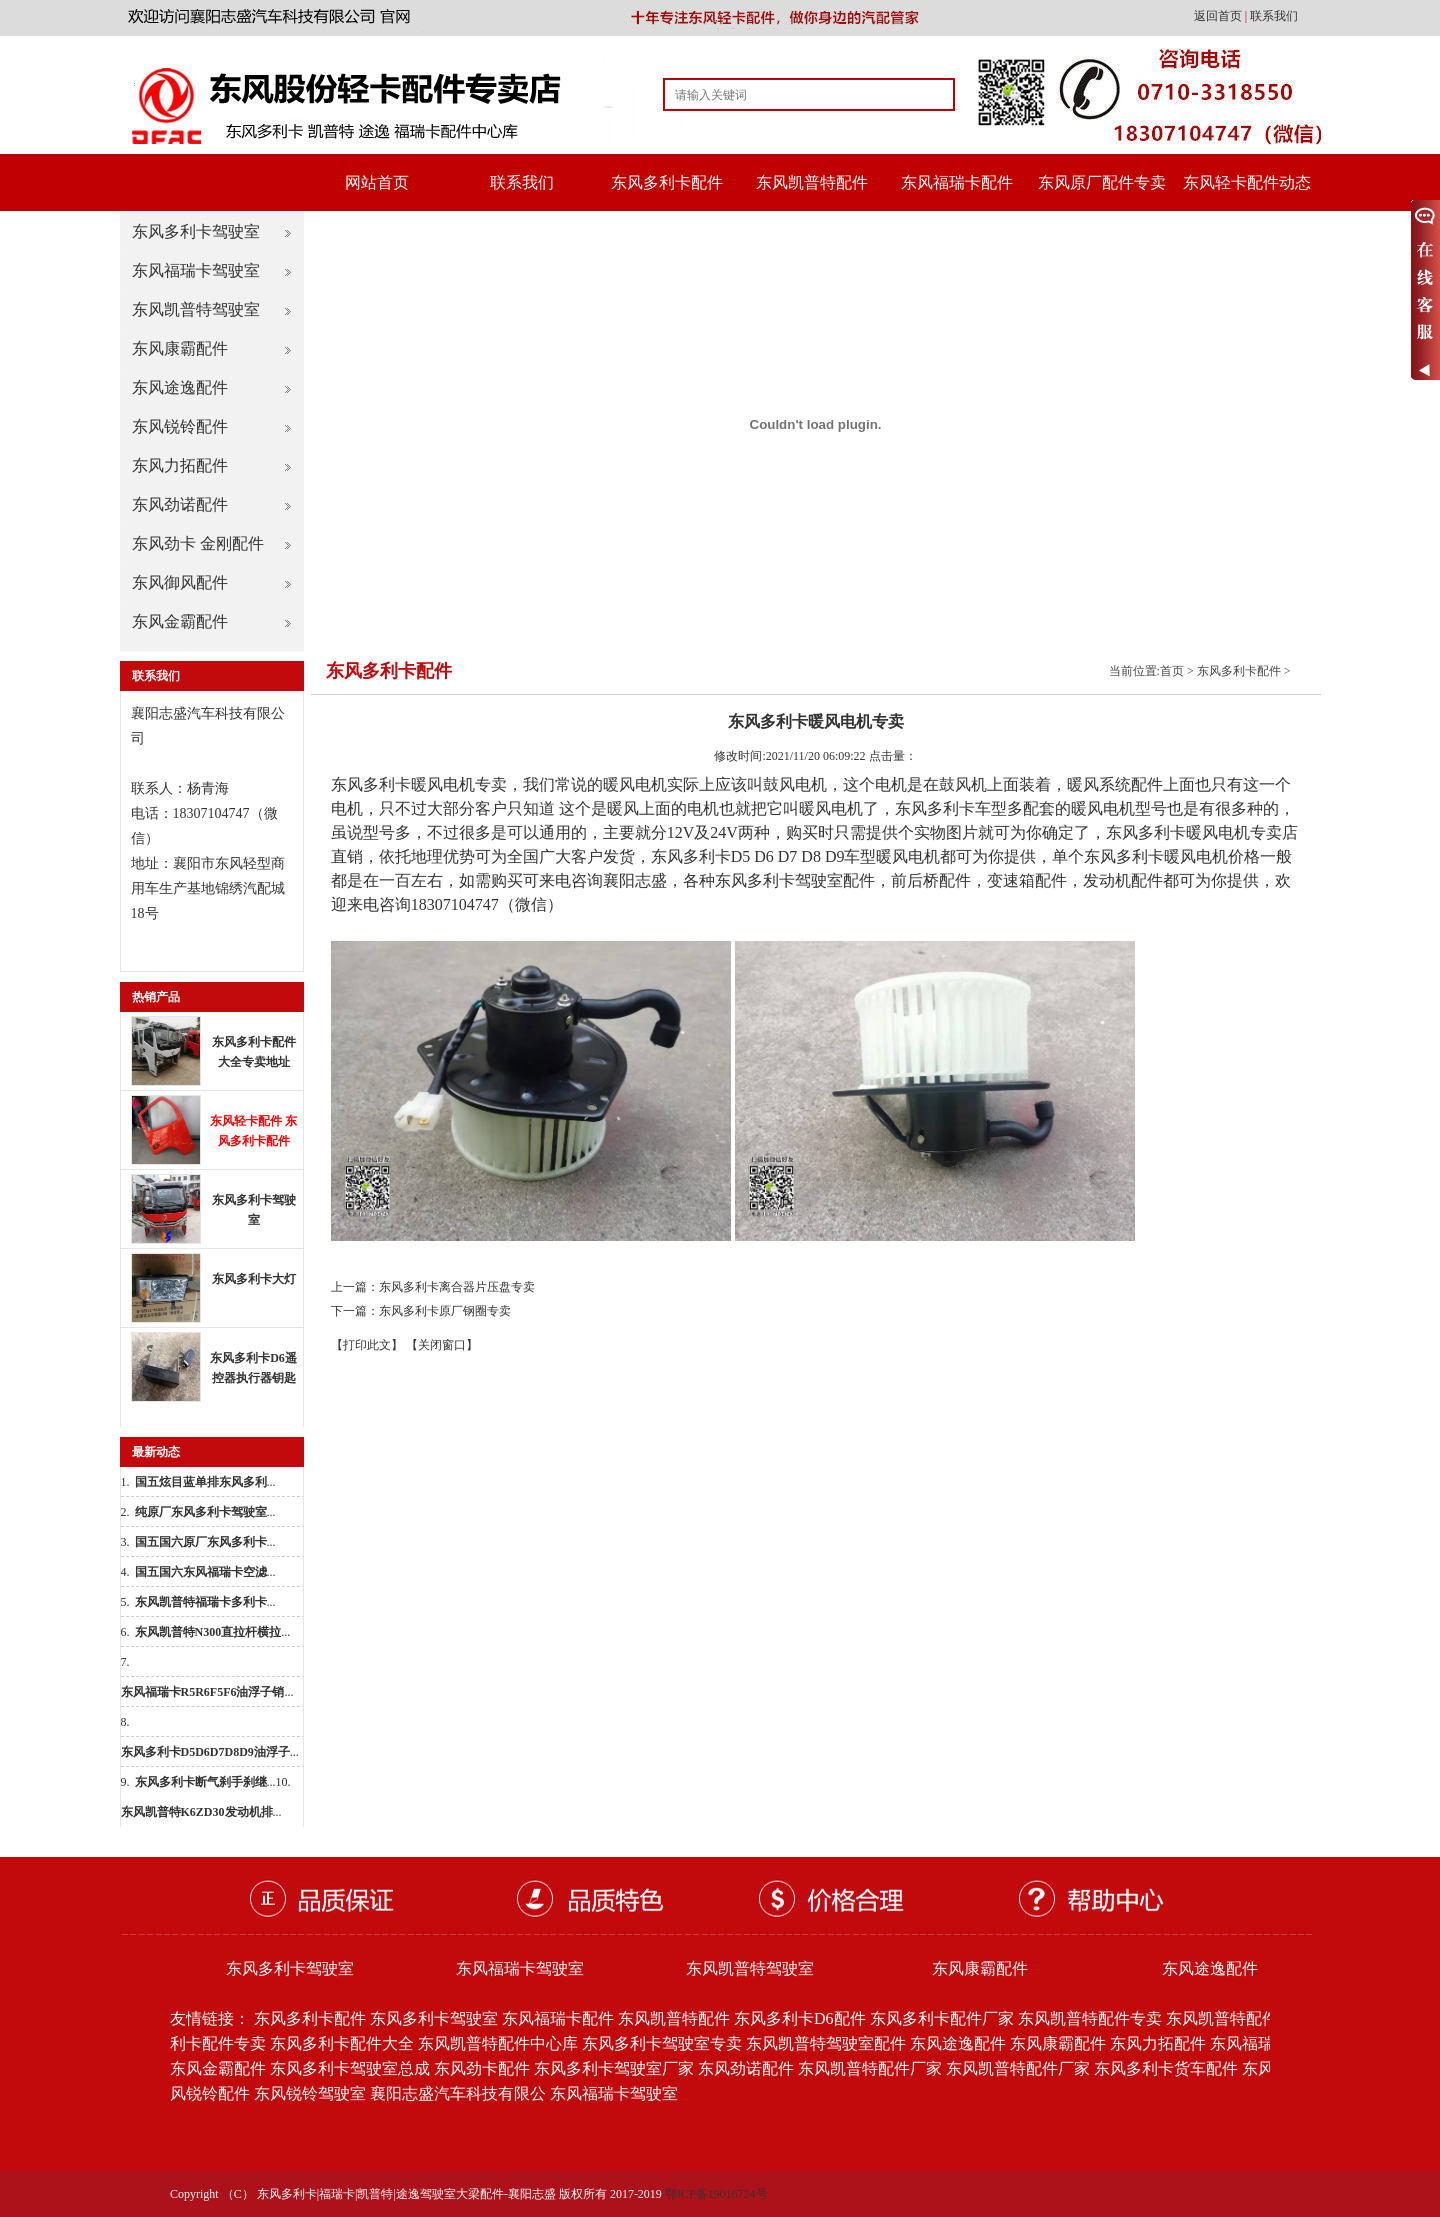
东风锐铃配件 (180, 426)
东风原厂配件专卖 (1102, 182)
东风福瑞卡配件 (957, 182)
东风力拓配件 (180, 465)
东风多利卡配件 (667, 182)
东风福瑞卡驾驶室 (196, 270)
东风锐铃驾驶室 (310, 2093)
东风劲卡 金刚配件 (198, 543)
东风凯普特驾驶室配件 (826, 2043)
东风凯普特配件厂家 (870, 2068)
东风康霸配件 (180, 348)
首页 (1172, 671)
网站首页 (377, 182)
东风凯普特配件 (812, 182)
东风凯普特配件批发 (1238, 2018)
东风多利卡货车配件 (1166, 2068)
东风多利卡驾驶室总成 (350, 2068)
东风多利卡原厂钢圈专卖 (445, 1311)
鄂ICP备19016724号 (716, 2194)
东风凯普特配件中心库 (498, 2043)
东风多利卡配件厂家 (942, 2018)
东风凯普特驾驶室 (196, 309)
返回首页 (1219, 16)
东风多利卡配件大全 (342, 2043)
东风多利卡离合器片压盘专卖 (457, 1287)
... (205, 1482)
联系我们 (1274, 16)
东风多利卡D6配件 (800, 2018)
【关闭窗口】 (442, 1345)
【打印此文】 (367, 1345)
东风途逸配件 (180, 387)
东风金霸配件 (180, 621)
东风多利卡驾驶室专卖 (662, 2043)
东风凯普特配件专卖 (1090, 2018)
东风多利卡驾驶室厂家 (614, 2068)
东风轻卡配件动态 (1247, 182)
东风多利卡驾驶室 (196, 231)
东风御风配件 (180, 582)
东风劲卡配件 (482, 2068)
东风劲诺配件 (180, 504)
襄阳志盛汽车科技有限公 (458, 2093)
